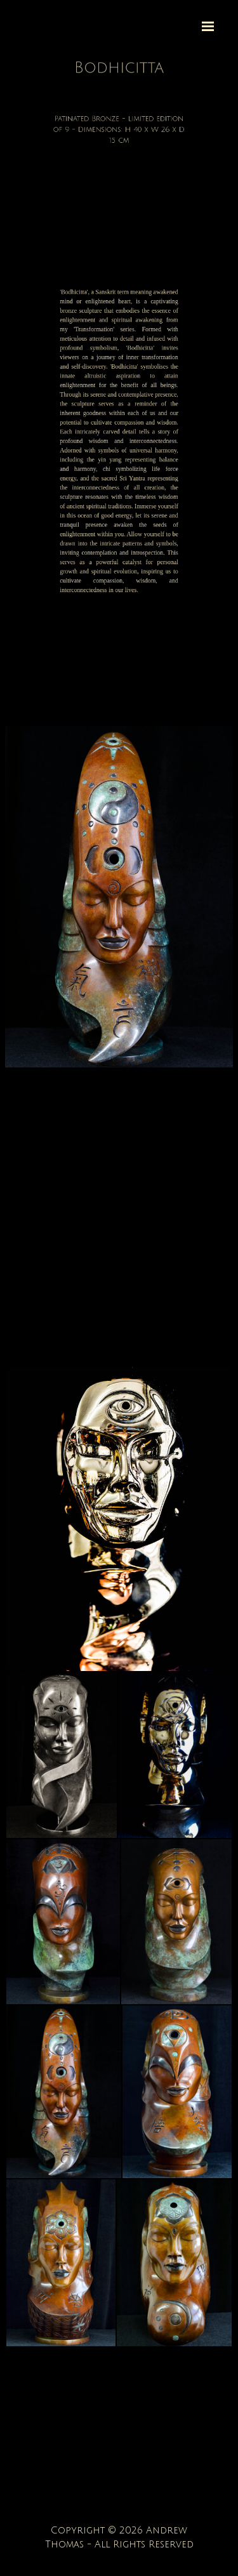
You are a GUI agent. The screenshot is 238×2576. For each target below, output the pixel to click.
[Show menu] (208, 26)
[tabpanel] (118, 67)
